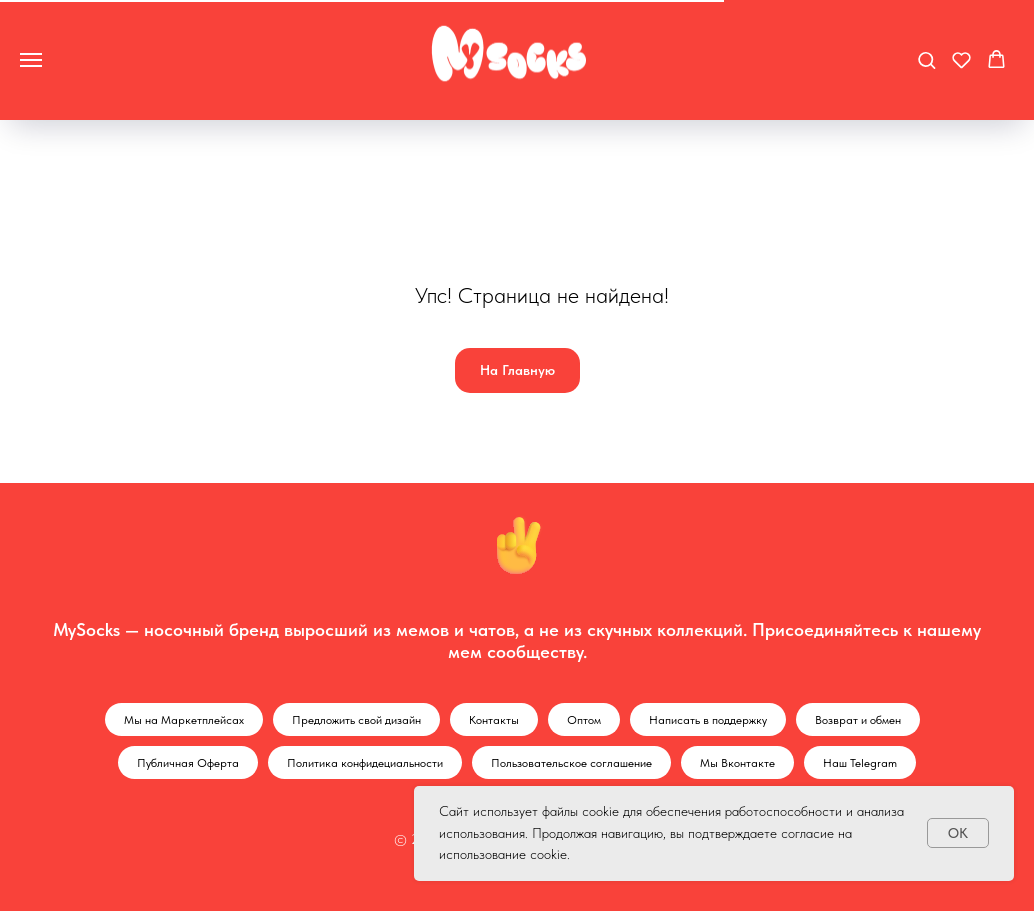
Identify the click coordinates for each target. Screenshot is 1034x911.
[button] (926, 59)
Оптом (584, 720)
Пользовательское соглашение (571, 763)
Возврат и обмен (858, 720)
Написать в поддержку (708, 720)
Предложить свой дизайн (356, 720)
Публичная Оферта (188, 763)
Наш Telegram (860, 763)
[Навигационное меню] (31, 60)
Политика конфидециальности (365, 763)
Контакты (494, 720)
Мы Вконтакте (737, 763)
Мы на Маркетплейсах (184, 720)
